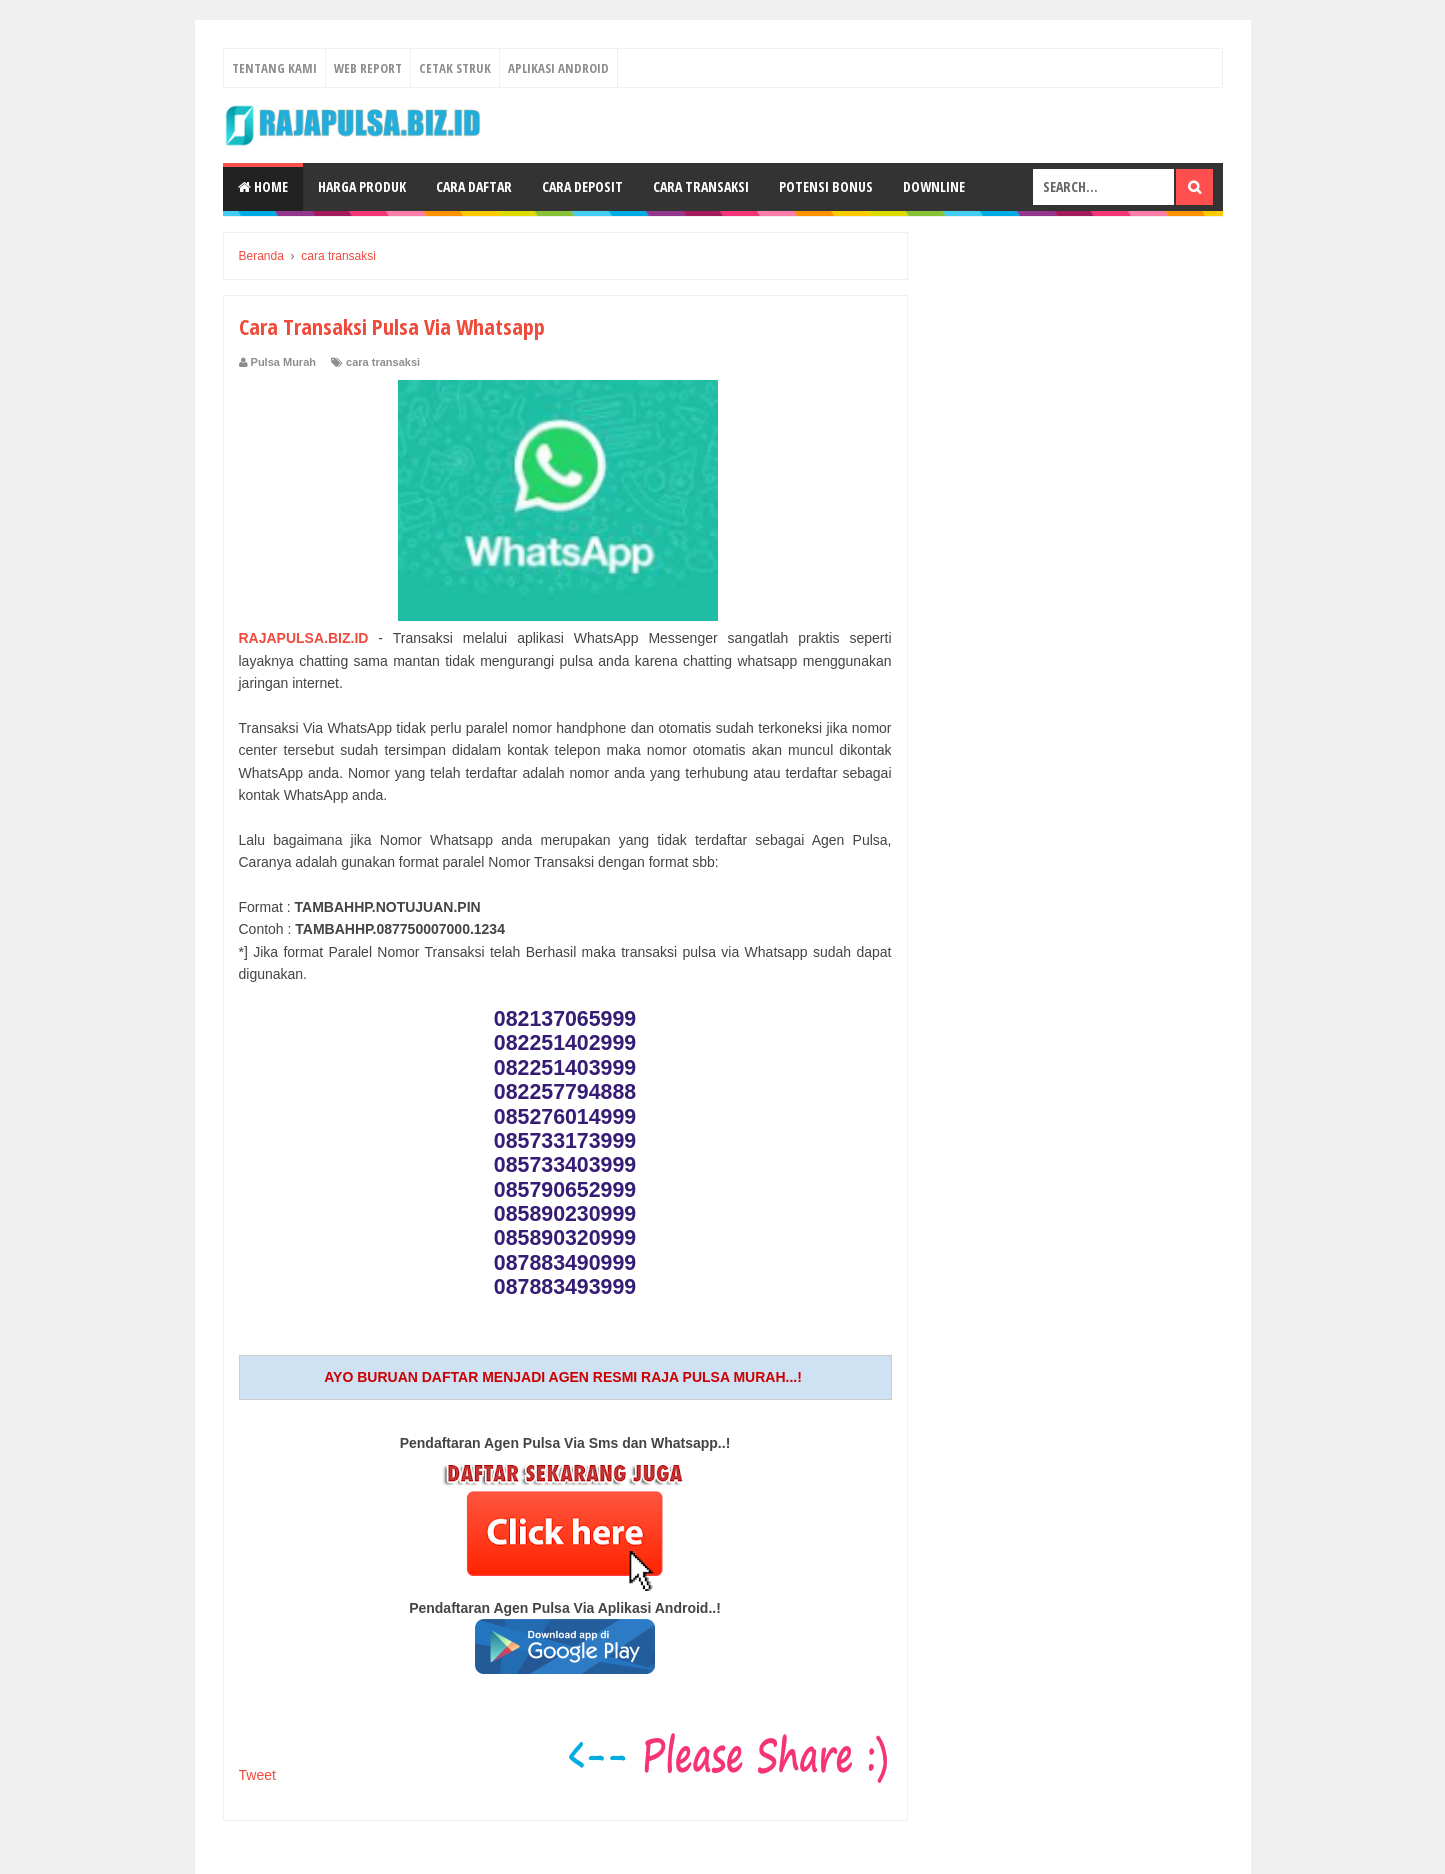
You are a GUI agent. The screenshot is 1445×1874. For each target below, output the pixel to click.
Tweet (257, 1775)
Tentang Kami (274, 68)
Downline (934, 186)
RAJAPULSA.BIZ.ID (304, 638)
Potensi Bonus (826, 186)
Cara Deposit (582, 186)
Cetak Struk (455, 68)
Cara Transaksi (701, 186)
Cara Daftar (474, 186)
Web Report (368, 68)
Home (263, 186)
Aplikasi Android (558, 68)
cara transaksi (383, 362)
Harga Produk (362, 186)
